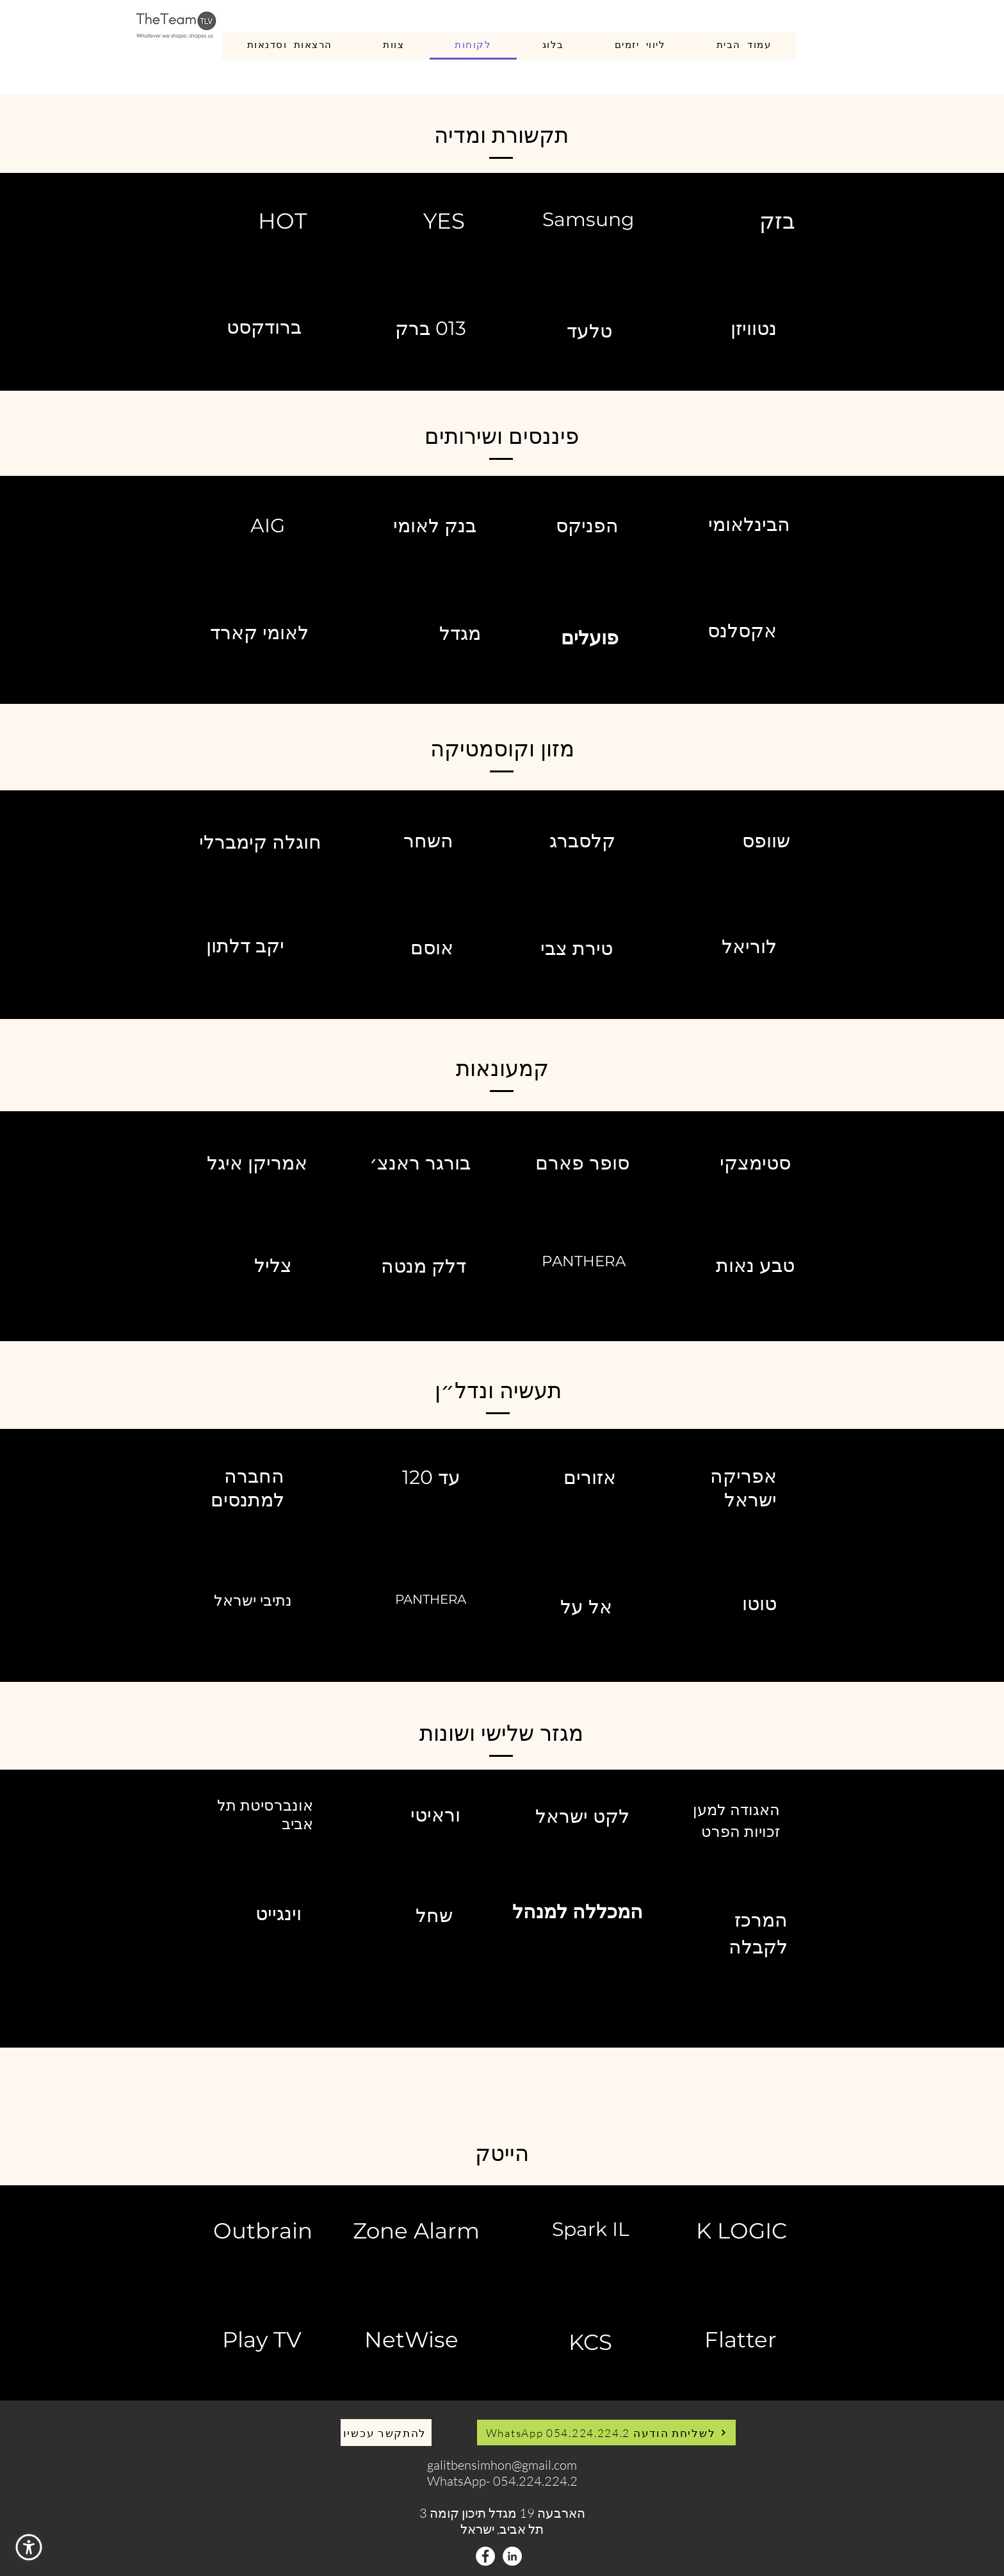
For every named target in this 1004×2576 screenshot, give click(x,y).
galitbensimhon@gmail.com (502, 2465)
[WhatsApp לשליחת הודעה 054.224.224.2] (606, 2432)
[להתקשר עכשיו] (386, 2432)
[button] (29, 2547)
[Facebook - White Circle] (485, 2556)
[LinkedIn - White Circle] (512, 2556)
